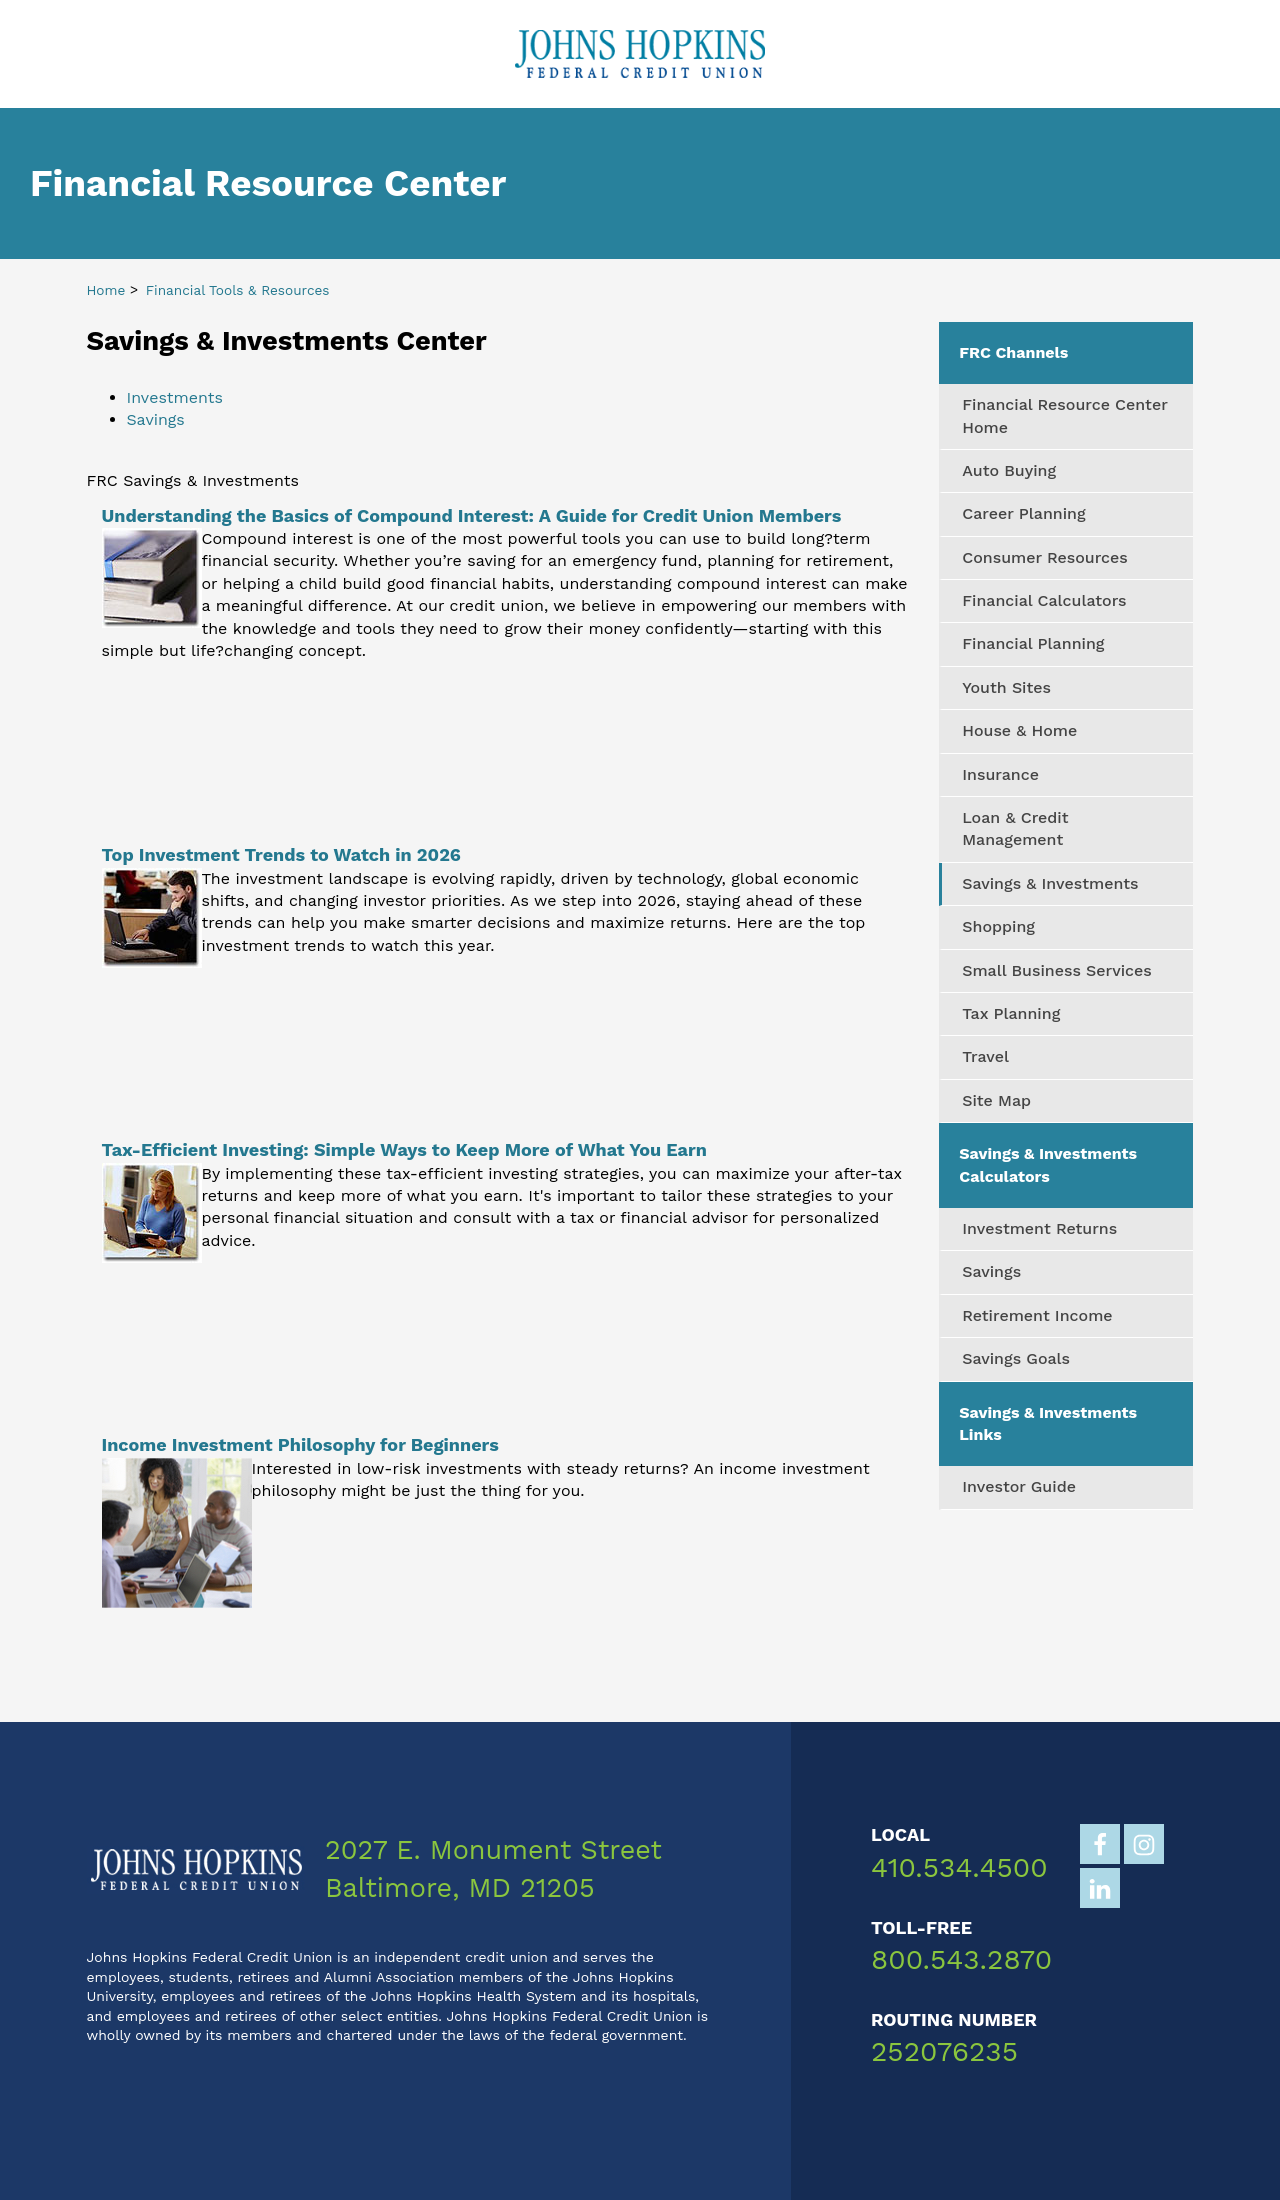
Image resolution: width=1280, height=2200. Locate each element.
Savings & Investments (1050, 883)
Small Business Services (1057, 970)
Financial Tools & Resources (238, 290)
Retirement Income (1037, 1315)
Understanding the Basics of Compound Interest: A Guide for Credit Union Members (472, 515)
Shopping (998, 926)
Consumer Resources (1045, 557)
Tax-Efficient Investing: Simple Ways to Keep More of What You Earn (404, 1149)
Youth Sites (1006, 687)
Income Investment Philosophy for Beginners (300, 1444)
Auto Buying (1009, 470)
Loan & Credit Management (1015, 828)
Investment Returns (1039, 1228)
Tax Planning (1011, 1013)
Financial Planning (1033, 643)
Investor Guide (1019, 1486)
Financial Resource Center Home (1065, 415)
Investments (175, 397)
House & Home (1019, 730)
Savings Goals (1016, 1358)
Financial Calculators (1044, 600)
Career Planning (1023, 513)
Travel (985, 1056)
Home (106, 290)
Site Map (996, 1100)
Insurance (1000, 774)
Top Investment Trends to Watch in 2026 (281, 854)
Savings (156, 419)
